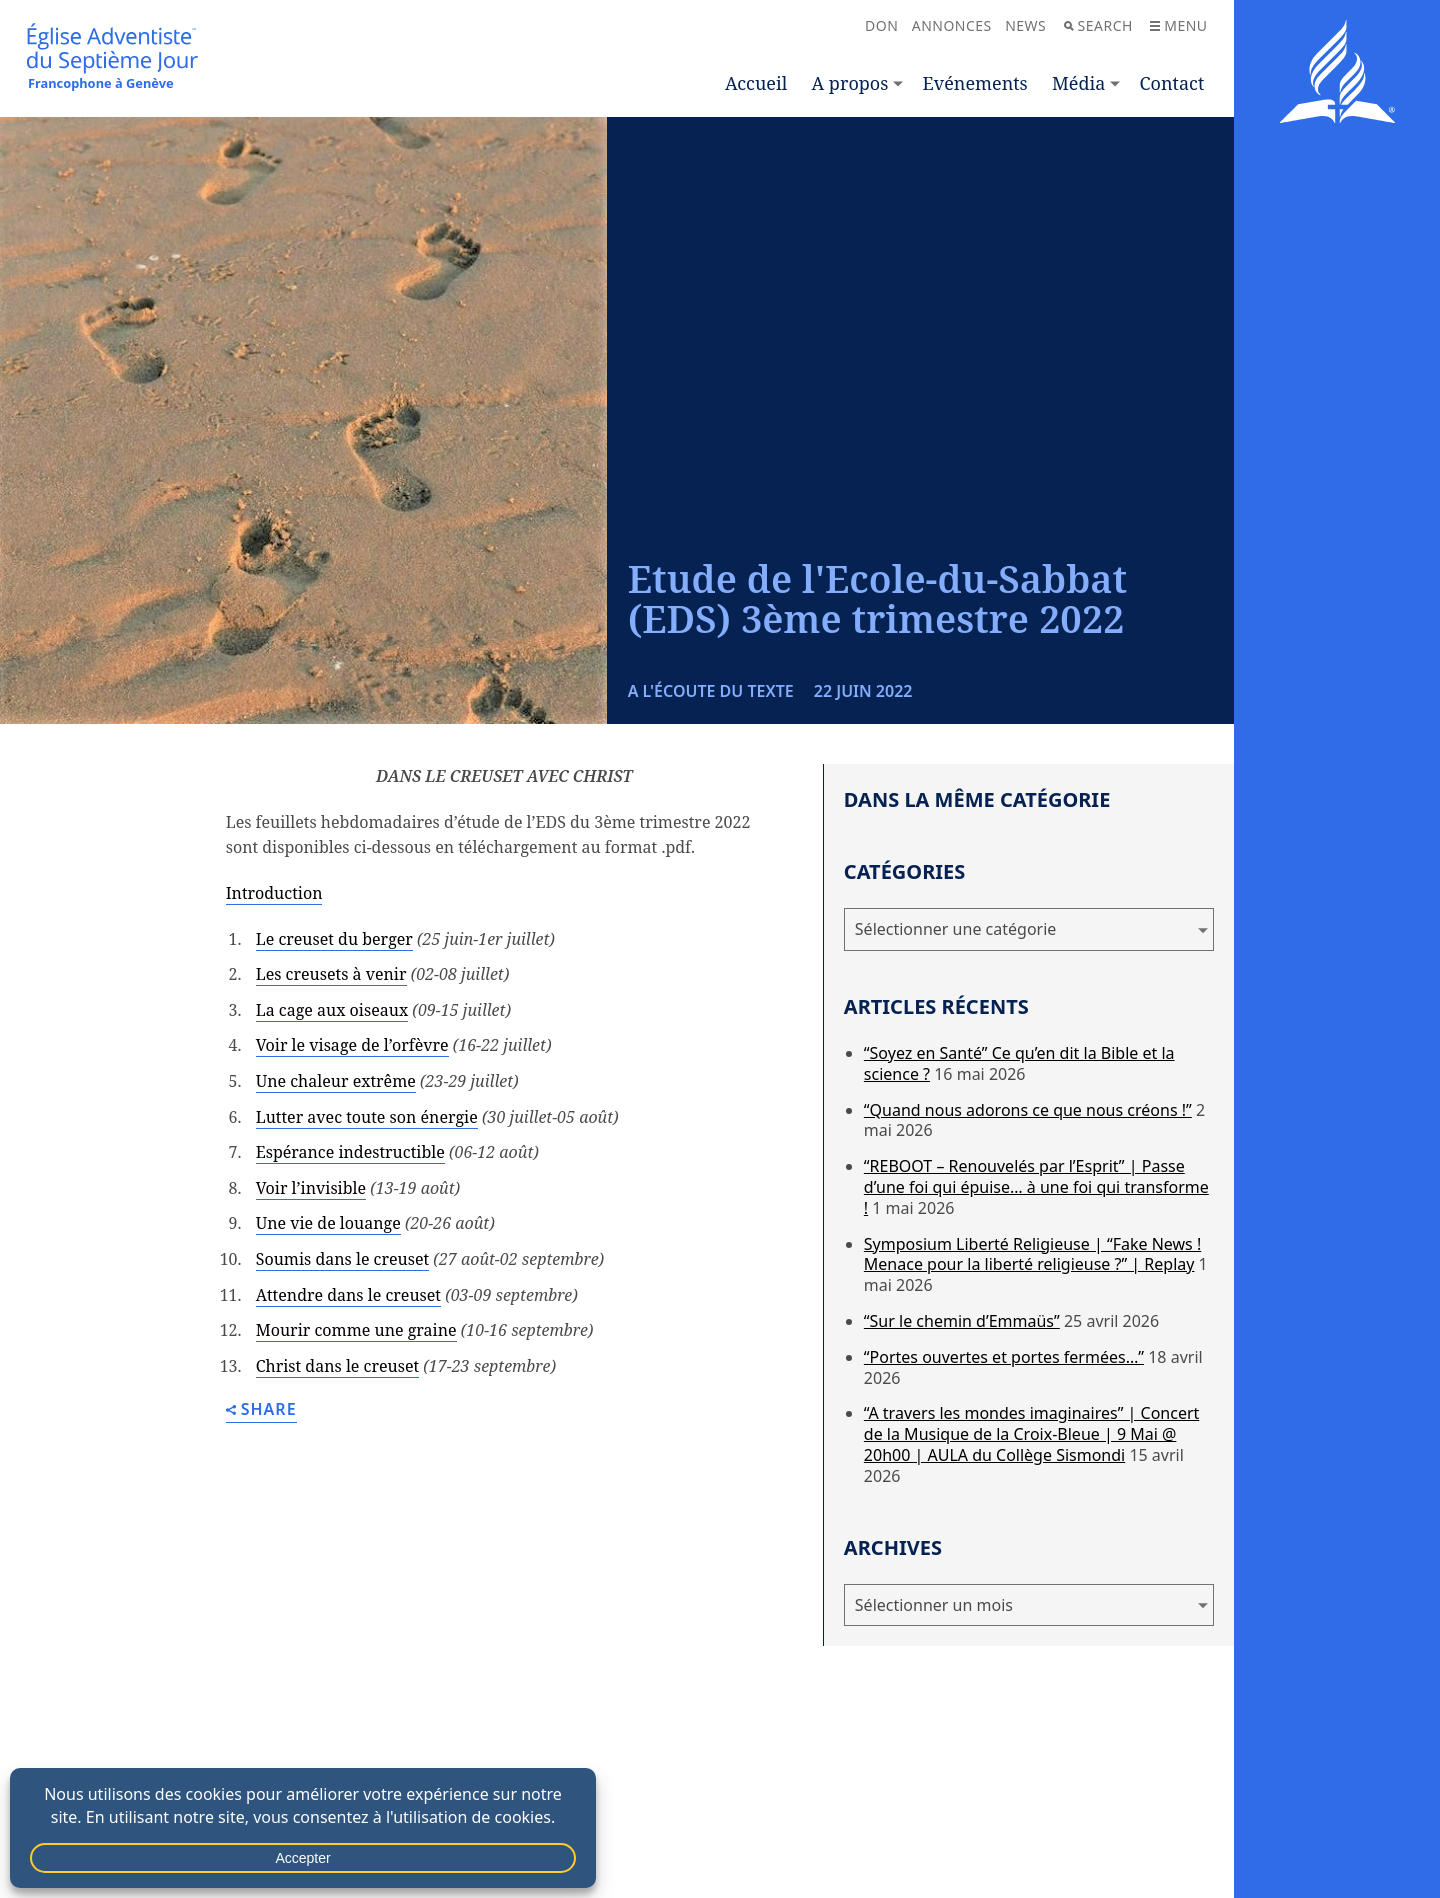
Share (261, 1410)
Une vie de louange (328, 1223)
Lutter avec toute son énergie (367, 1117)
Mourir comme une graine (356, 1330)
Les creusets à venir (331, 974)
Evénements (975, 83)
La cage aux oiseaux (332, 1010)
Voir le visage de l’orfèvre (352, 1045)
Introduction (274, 893)
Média (1078, 83)
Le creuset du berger (334, 939)
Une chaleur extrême (336, 1081)
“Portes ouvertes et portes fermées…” (1004, 1357)
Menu (1178, 25)
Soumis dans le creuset (342, 1259)
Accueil (756, 83)
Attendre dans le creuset (348, 1295)
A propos (850, 83)
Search (1098, 25)
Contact (1172, 83)
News (1025, 25)
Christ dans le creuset (337, 1366)
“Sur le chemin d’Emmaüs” (962, 1321)
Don (881, 25)
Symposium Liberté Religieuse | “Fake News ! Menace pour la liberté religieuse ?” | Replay (1032, 1254)
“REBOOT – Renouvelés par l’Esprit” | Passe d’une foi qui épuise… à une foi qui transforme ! (1036, 1187)
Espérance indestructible (350, 1152)
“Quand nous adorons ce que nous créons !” (1028, 1110)
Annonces (952, 25)
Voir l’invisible (311, 1188)
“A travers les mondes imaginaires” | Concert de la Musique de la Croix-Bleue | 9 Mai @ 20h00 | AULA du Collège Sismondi (1031, 1434)
